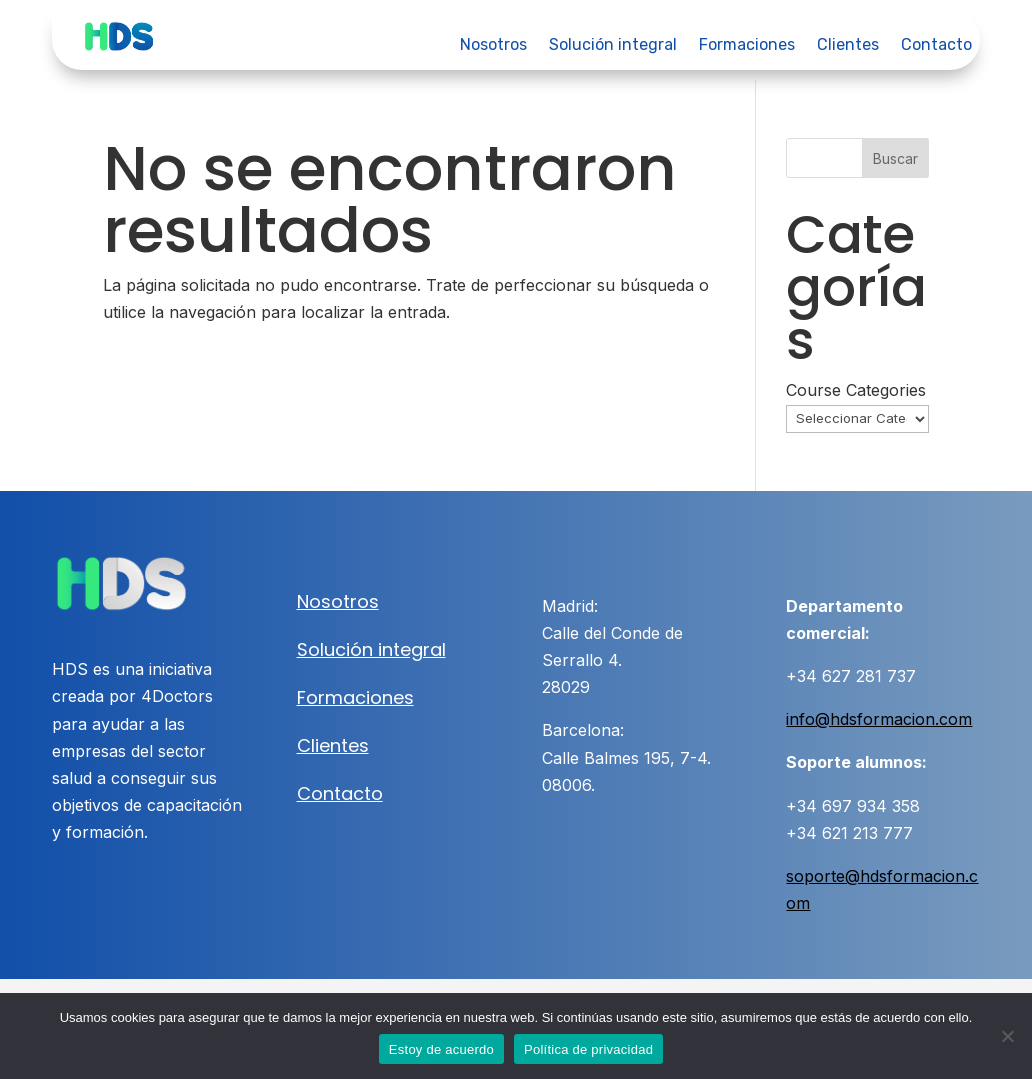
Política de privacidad (588, 1049)
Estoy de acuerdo (441, 1049)
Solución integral (613, 46)
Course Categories (856, 390)
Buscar (895, 158)
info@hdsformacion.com (879, 719)
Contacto (936, 46)
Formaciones (747, 46)
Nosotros (493, 46)
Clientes (848, 46)
